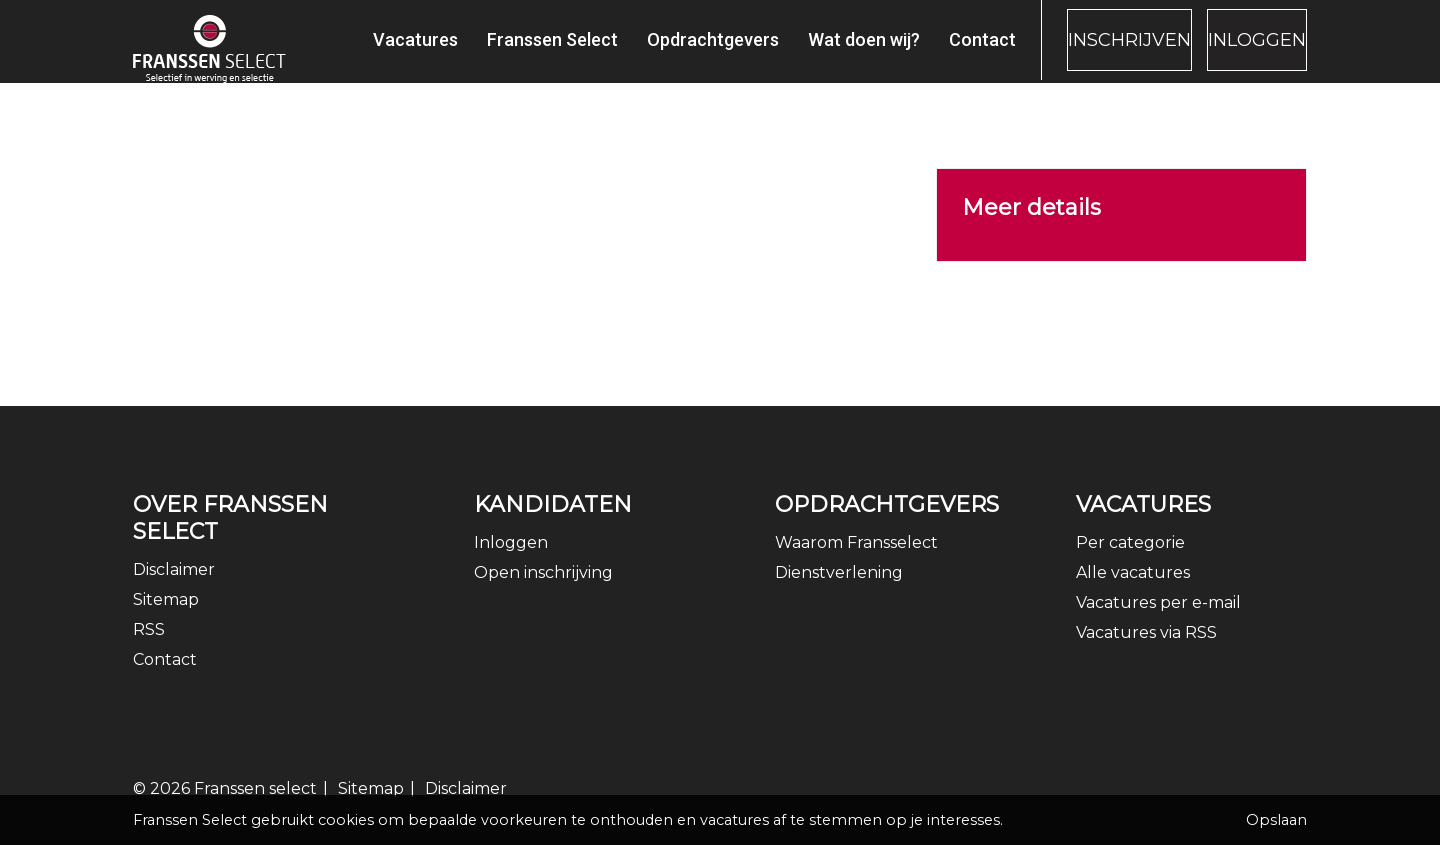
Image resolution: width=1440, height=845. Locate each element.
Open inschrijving (543, 591)
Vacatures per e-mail (1158, 621)
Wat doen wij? (806, 50)
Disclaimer (174, 588)
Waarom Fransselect (856, 561)
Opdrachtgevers (655, 50)
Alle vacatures (1133, 591)
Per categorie (1130, 561)
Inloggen (1243, 51)
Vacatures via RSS (1146, 651)
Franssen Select (494, 50)
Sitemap (166, 618)
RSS (149, 648)
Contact (924, 50)
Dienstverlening (839, 591)
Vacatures (357, 50)
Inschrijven (1086, 51)
